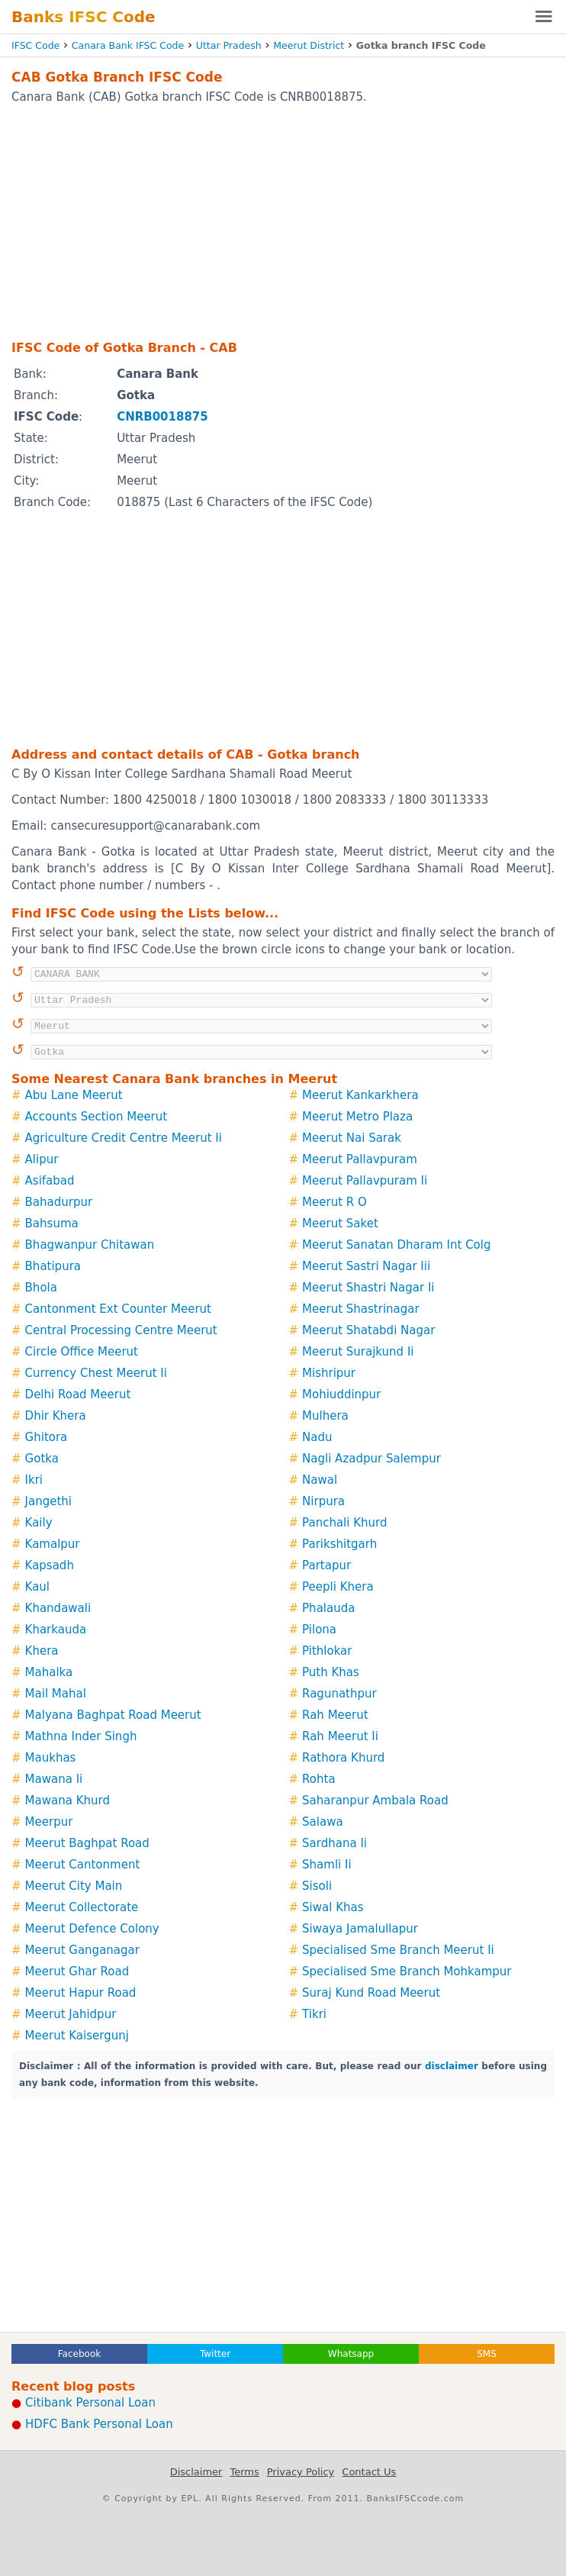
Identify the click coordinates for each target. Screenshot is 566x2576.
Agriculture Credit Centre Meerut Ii (123, 1138)
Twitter (215, 2354)
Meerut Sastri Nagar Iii (366, 1266)
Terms (244, 2472)
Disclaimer (196, 2472)
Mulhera (325, 1416)
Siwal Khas (332, 1907)
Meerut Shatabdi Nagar (368, 1330)
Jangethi (48, 1501)
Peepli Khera (338, 1587)
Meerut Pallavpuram (359, 1159)
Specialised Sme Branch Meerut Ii (398, 1950)
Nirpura (323, 1501)
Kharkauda (56, 1629)
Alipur (42, 1159)
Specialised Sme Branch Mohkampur (406, 1971)
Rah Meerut (335, 1715)
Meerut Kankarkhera (360, 1095)
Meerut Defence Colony (92, 1929)
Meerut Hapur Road (81, 1993)
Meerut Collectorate (82, 1907)
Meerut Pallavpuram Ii (364, 1181)
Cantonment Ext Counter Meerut (118, 1309)
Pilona (319, 1629)
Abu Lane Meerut (74, 1095)
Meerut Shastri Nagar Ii (368, 1287)
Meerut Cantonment (82, 1865)
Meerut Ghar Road (77, 1971)
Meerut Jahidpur (71, 2014)
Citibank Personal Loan (90, 2403)
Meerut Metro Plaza (357, 1117)
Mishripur (328, 1373)
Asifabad (50, 1181)
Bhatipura (53, 1266)
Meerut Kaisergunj (77, 2035)
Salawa (322, 1822)
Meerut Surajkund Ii (357, 1352)
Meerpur (49, 1822)
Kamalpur (52, 1544)
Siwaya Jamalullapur (360, 1929)
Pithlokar (327, 1651)
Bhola (41, 1287)
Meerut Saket (340, 1223)
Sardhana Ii (334, 1843)
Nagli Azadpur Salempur (371, 1458)
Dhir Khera (55, 1416)
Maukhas (50, 1758)
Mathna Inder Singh (81, 1736)
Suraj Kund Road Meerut (371, 1993)
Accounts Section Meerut (96, 1117)
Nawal (319, 1480)
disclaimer (451, 2066)
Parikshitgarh (339, 1544)
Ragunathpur (339, 1694)
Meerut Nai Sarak (351, 1138)
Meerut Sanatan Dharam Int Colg (396, 1245)
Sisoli (317, 1886)
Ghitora (46, 1437)
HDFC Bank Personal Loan (99, 2424)
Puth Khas (330, 1672)
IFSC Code (35, 45)
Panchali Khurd (344, 1523)
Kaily (39, 1523)
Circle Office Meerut (81, 1352)
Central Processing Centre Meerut (121, 1330)
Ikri (34, 1480)
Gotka (42, 1458)
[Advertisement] (283, 221)
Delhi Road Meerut (78, 1394)
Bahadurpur (59, 1202)
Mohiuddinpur (341, 1394)
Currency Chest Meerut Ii (96, 1373)
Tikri (314, 2014)
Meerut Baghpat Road (87, 1843)
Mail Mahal (55, 1694)
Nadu (317, 1437)
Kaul (37, 1587)
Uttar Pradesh (229, 45)
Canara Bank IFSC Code (128, 45)
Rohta (319, 1779)
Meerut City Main (74, 1886)
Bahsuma (52, 1223)
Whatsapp (351, 2354)
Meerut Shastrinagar (361, 1309)
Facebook (79, 2354)
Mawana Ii (54, 1779)
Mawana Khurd (67, 1800)
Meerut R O (334, 1202)
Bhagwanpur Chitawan (90, 1245)
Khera (42, 1651)
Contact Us (369, 2472)
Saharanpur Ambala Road (375, 1800)
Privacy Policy (301, 2472)
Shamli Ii (327, 1865)
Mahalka (49, 1672)
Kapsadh (49, 1565)
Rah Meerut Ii (340, 1736)
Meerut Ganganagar (82, 1950)
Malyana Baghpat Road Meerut (113, 1715)
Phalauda (328, 1608)
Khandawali (58, 1608)
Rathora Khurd (343, 1758)
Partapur (326, 1565)
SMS (487, 2354)
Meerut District (308, 45)
